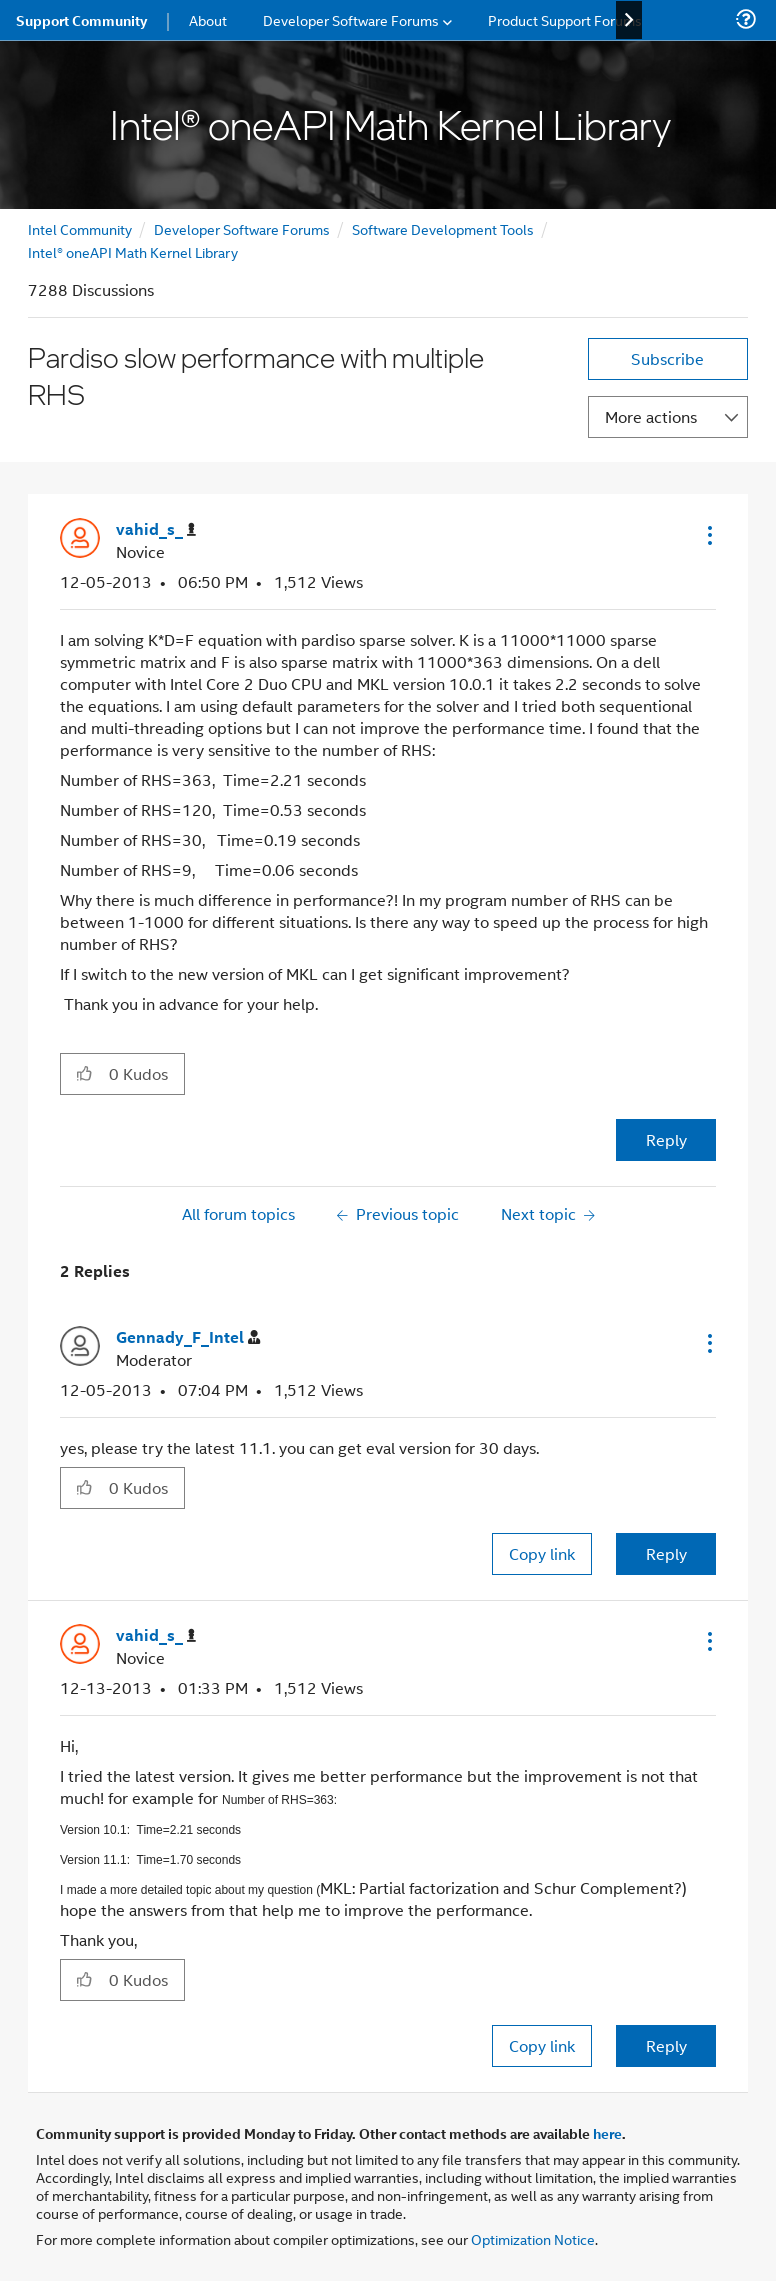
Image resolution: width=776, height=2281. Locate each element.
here (607, 2133)
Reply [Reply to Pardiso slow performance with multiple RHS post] (666, 1139)
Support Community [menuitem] (81, 20)
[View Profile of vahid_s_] (156, 529)
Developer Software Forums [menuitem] (351, 19)
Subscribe (667, 358)
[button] (708, 535)
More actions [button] (651, 416)
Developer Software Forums (242, 228)
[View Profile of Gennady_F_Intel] (188, 1337)
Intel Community (80, 228)
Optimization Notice (533, 2238)
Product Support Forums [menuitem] (565, 19)
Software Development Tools (443, 228)
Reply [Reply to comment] (666, 1553)
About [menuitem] (208, 19)
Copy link (542, 1553)
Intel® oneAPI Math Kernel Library (133, 251)
